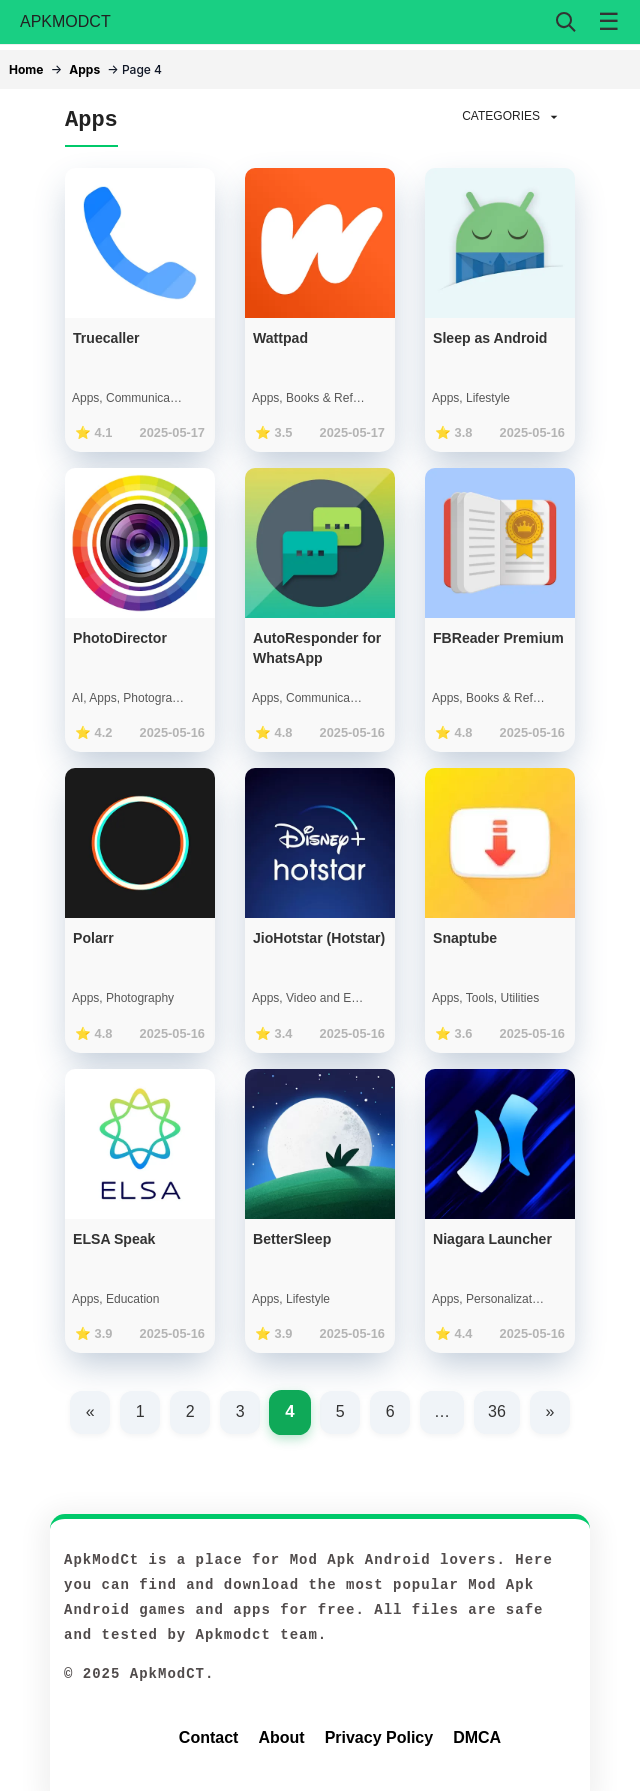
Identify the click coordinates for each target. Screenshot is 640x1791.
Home (26, 69)
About (281, 1737)
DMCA (477, 1737)
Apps (84, 69)
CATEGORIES (512, 117)
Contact (209, 1737)
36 (497, 1411)
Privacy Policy (379, 1737)
